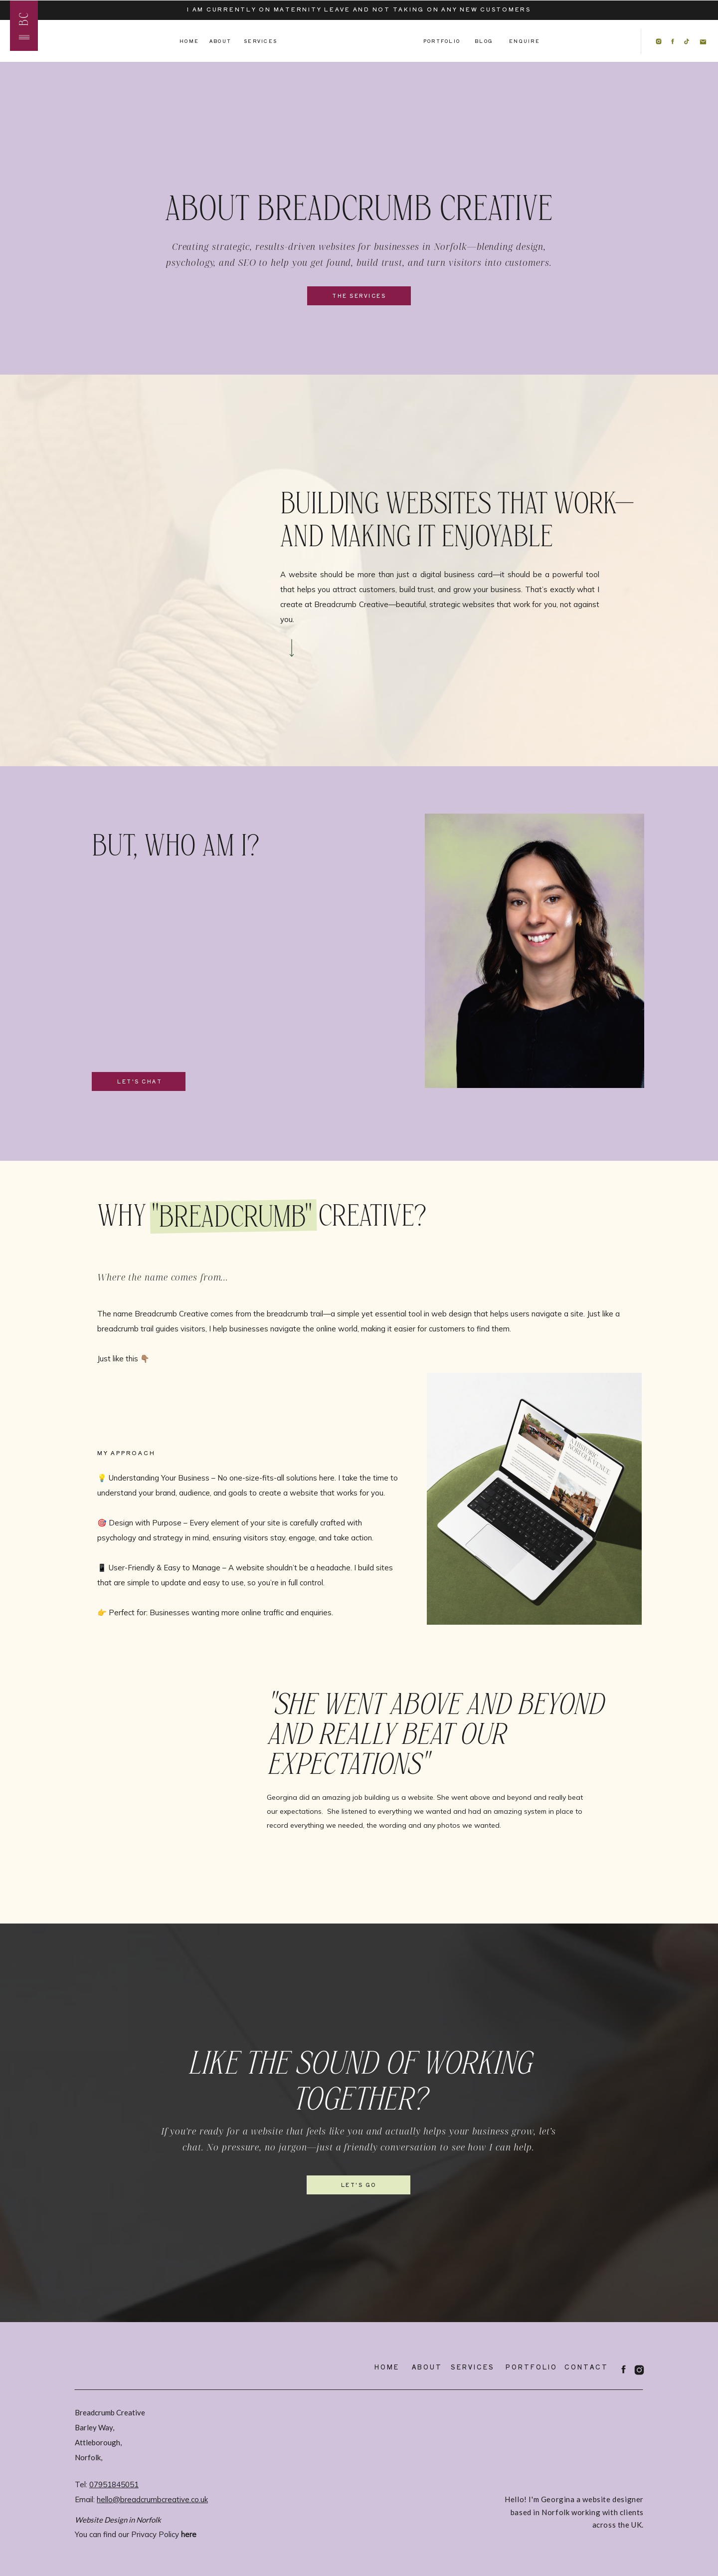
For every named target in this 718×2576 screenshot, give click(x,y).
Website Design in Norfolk (118, 2519)
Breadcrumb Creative (110, 2412)
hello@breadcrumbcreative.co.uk (152, 2499)
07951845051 (114, 2484)
